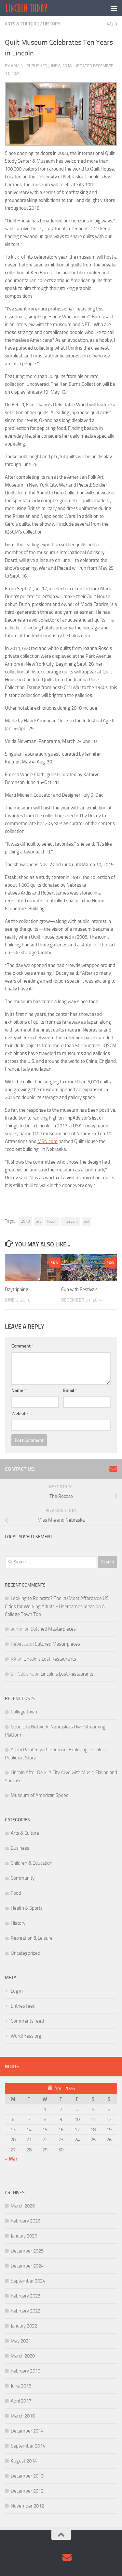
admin (17, 65)
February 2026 (25, 2221)
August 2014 (24, 2461)
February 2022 (25, 2311)
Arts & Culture (22, 24)
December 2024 (27, 2266)
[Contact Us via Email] (113, 1469)
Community (22, 1878)
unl (86, 1221)
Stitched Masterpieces (53, 1629)
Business (20, 1848)
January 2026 (24, 2236)
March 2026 (23, 2206)
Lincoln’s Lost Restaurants (49, 1659)
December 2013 (27, 2476)
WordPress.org (26, 2036)
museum (70, 1221)
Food (16, 1893)
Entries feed (23, 2006)
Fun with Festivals (79, 1289)
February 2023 (25, 2296)
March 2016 (23, 2416)
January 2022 (24, 2326)
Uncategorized (25, 1953)
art (38, 1221)
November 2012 (27, 2506)
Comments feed (27, 2021)
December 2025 (27, 2251)
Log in (17, 1991)
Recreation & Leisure (32, 1938)
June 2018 (21, 2386)
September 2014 (28, 2446)
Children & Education (31, 1863)
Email (70, 1390)
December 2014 (27, 2431)
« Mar (11, 2159)
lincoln (52, 1221)
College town (24, 1712)
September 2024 (28, 2281)
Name (18, 1390)
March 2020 (23, 2356)
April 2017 (21, 2401)
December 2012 (27, 2491)
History (52, 24)
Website (19, 1413)
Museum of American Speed (40, 1795)
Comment (22, 1346)
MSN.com (47, 1141)
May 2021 (21, 2341)
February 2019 (25, 2371)
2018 (25, 1221)
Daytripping (16, 1289)
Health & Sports (27, 1908)
